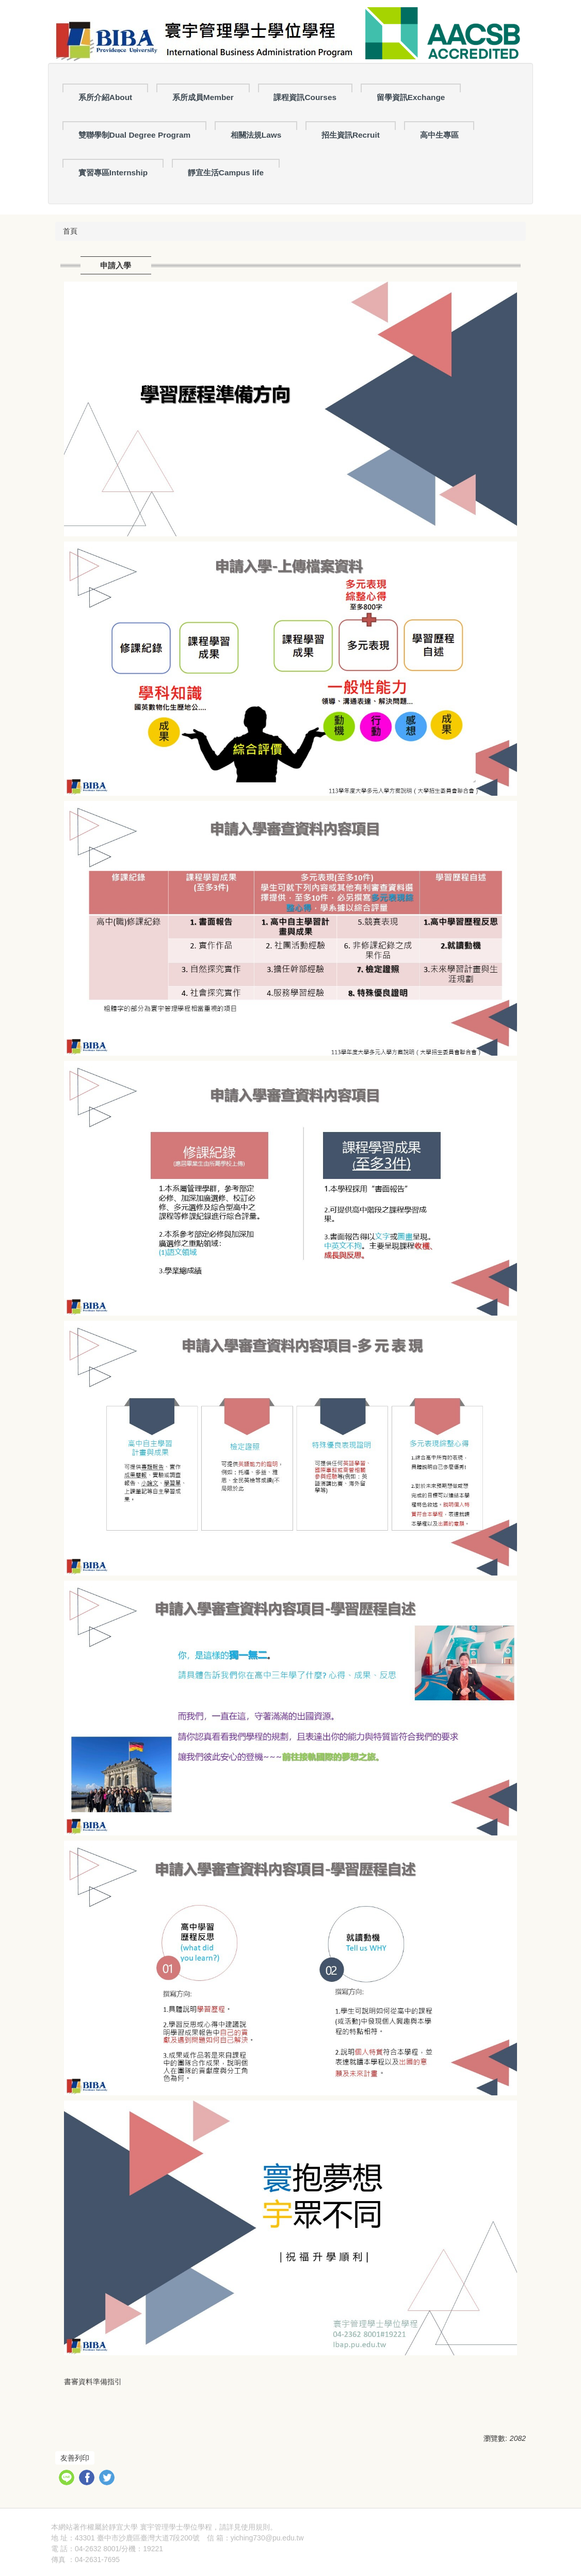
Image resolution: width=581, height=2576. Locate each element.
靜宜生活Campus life (226, 172)
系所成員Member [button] (203, 97)
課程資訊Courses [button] (304, 97)
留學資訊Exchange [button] (411, 97)
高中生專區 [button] (439, 134)
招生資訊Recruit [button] (350, 134)
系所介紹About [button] (105, 97)
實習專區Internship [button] (113, 172)
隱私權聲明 (295, 2527)
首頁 (70, 231)
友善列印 (74, 2458)
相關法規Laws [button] (256, 134)
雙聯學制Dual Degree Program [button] (134, 134)
